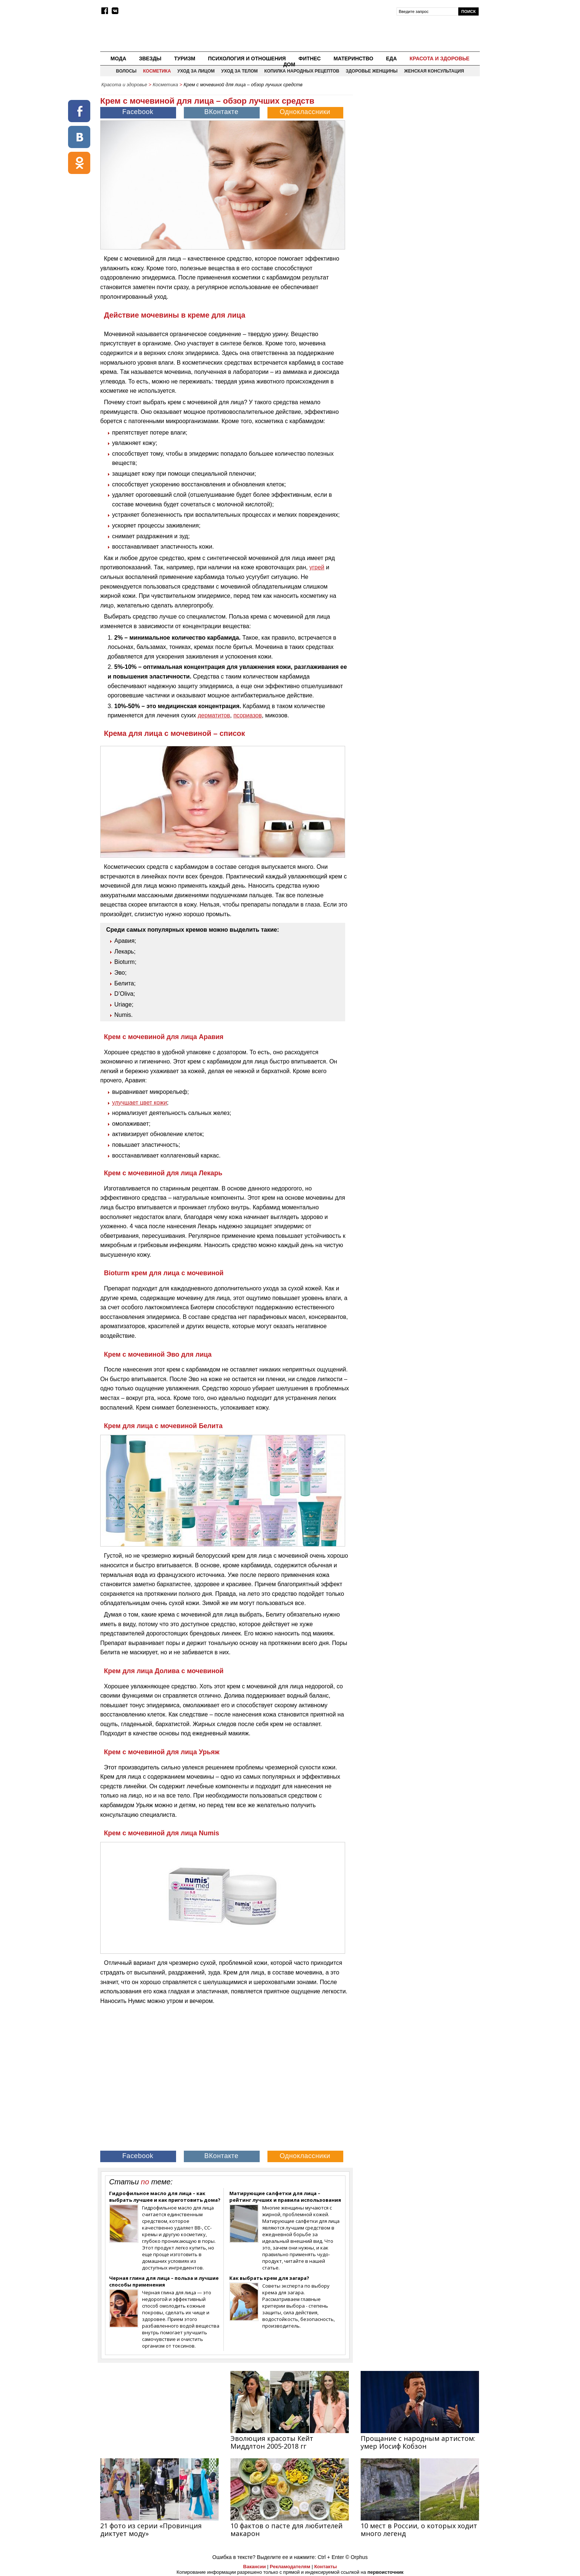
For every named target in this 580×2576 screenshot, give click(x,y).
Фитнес (310, 58)
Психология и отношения (247, 58)
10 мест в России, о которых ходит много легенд (419, 2529)
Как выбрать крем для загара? (269, 2278)
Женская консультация (434, 71)
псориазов (247, 715)
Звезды (150, 58)
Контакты (325, 2566)
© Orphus (356, 2557)
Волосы (126, 71)
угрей (316, 567)
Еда (391, 58)
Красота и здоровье (439, 58)
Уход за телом (239, 71)
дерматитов (214, 715)
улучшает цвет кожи (139, 1102)
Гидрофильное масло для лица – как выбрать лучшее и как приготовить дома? (164, 2196)
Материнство (353, 58)
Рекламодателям (290, 2566)
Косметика (157, 71)
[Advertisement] (417, 143)
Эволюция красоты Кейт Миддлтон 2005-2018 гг (271, 2442)
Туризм (184, 58)
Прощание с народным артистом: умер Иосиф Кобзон (418, 2442)
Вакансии (254, 2566)
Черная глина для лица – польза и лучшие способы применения (164, 2281)
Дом (289, 64)
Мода (118, 58)
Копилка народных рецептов (301, 71)
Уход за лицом (196, 71)
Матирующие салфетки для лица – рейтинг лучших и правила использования (285, 2196)
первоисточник (385, 2572)
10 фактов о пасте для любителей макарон (286, 2529)
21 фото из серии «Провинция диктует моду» (151, 2529)
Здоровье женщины (372, 71)
